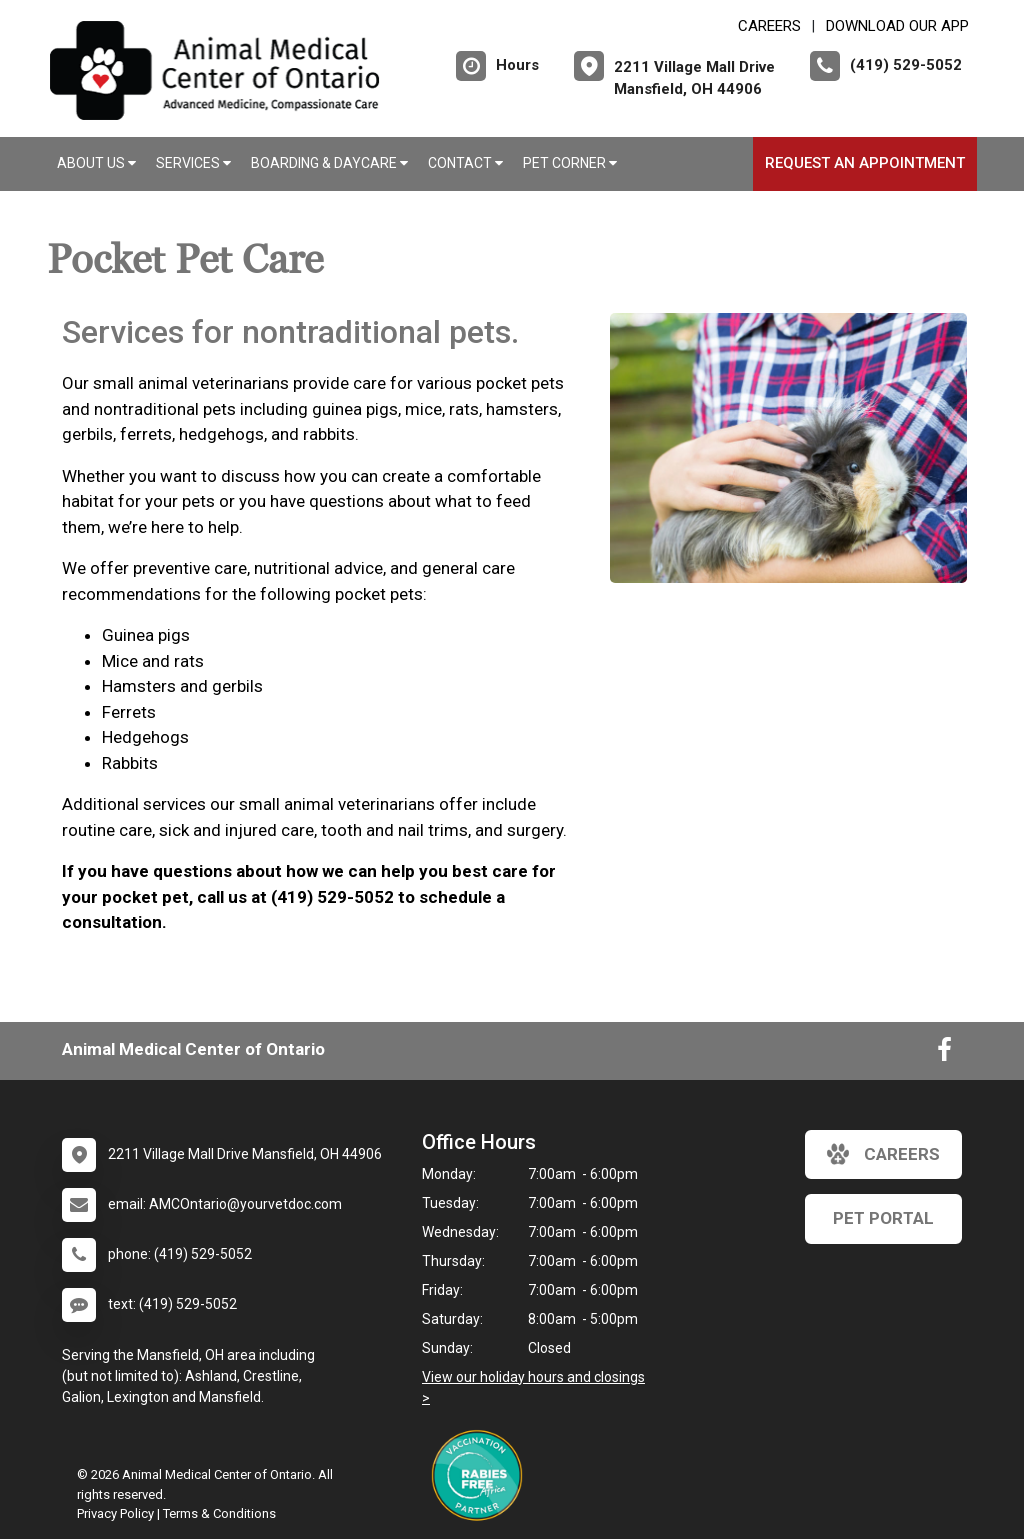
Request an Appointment (865, 163)
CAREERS (769, 26)
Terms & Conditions (219, 1513)
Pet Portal (883, 1218)
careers (883, 1154)
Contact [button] (465, 163)
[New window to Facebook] (944, 1054)
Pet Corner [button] (570, 163)
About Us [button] (96, 163)
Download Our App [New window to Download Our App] (897, 26)
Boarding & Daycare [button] (329, 163)
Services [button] (193, 163)
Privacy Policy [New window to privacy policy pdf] (115, 1513)
